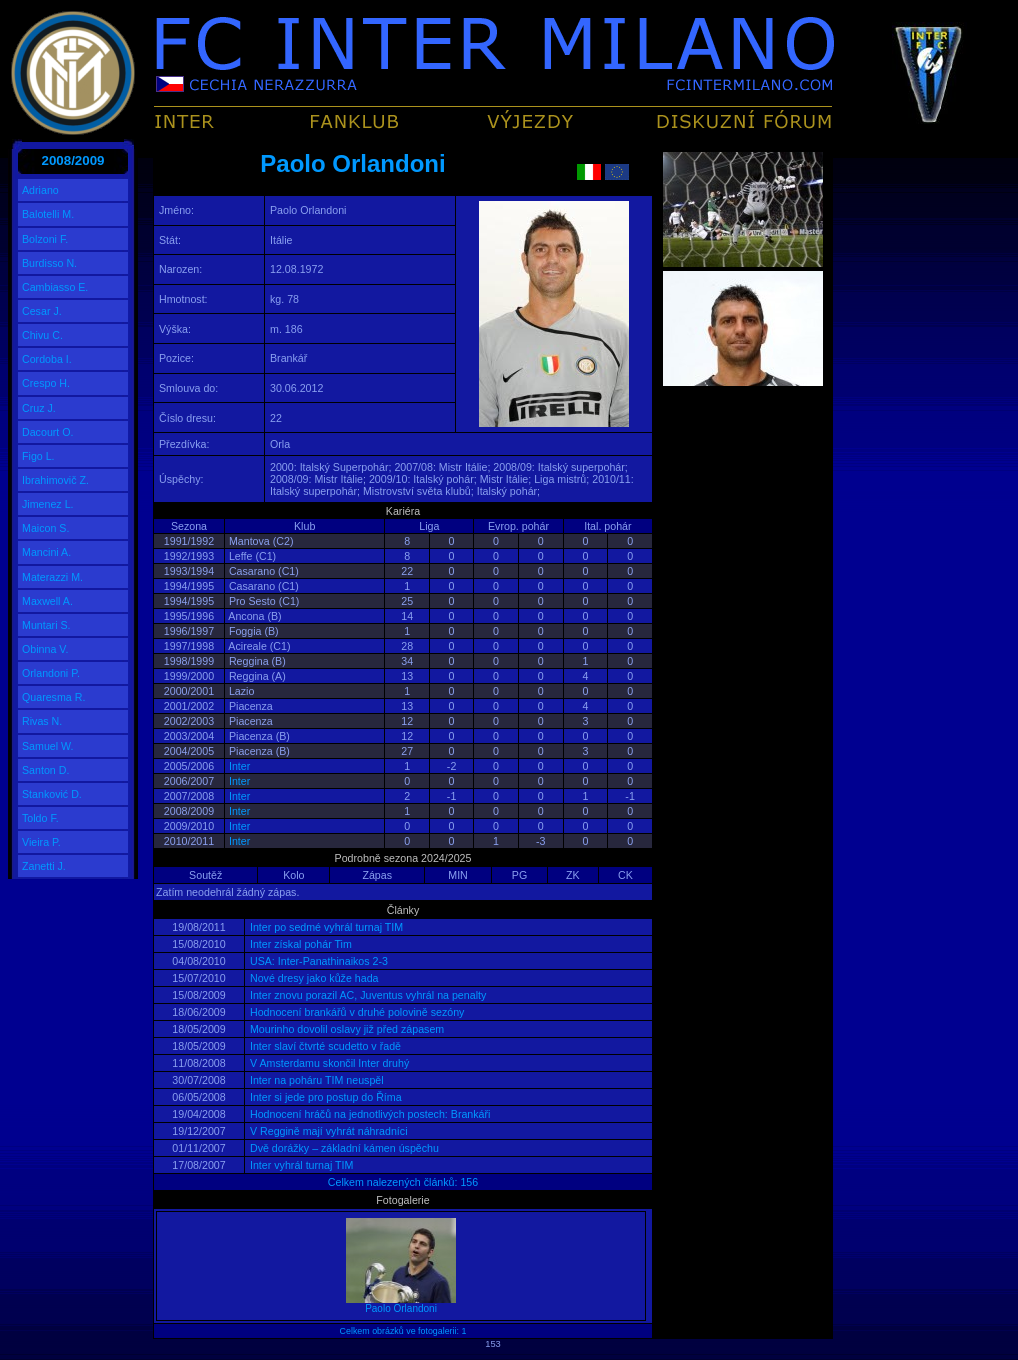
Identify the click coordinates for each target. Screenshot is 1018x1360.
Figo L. (38, 456)
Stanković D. (52, 794)
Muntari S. (46, 625)
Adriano (40, 190)
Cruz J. (39, 408)
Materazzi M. (52, 577)
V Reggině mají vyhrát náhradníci (327, 1131)
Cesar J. (42, 311)
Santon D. (45, 770)
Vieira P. (41, 842)
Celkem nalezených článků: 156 (403, 1182)
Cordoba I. (47, 359)
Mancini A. (46, 552)
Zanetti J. (44, 866)
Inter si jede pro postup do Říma (324, 1097)
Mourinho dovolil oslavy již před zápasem (345, 1029)
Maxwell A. (47, 601)
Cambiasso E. (55, 287)
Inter (239, 766)
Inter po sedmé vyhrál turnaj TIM (325, 927)
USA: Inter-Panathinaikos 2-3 (317, 961)
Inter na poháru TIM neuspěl (315, 1080)
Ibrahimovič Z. (55, 480)
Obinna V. (45, 649)
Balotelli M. (48, 214)
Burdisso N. (49, 263)
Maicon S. (45, 528)
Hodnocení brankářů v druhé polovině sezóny (355, 1012)
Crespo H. (46, 383)
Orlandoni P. (51, 673)
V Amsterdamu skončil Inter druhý (328, 1063)
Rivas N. (42, 721)
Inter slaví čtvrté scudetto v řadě (324, 1046)
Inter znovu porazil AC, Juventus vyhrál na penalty (366, 995)
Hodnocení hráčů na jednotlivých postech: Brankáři (368, 1114)
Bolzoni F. (45, 239)
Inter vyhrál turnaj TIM (300, 1165)
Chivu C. (42, 335)
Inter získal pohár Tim (299, 944)
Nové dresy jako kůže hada (313, 978)
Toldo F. (40, 818)
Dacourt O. (48, 432)
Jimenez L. (48, 504)
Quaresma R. (53, 697)
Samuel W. (48, 746)
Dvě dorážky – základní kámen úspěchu (343, 1148)
